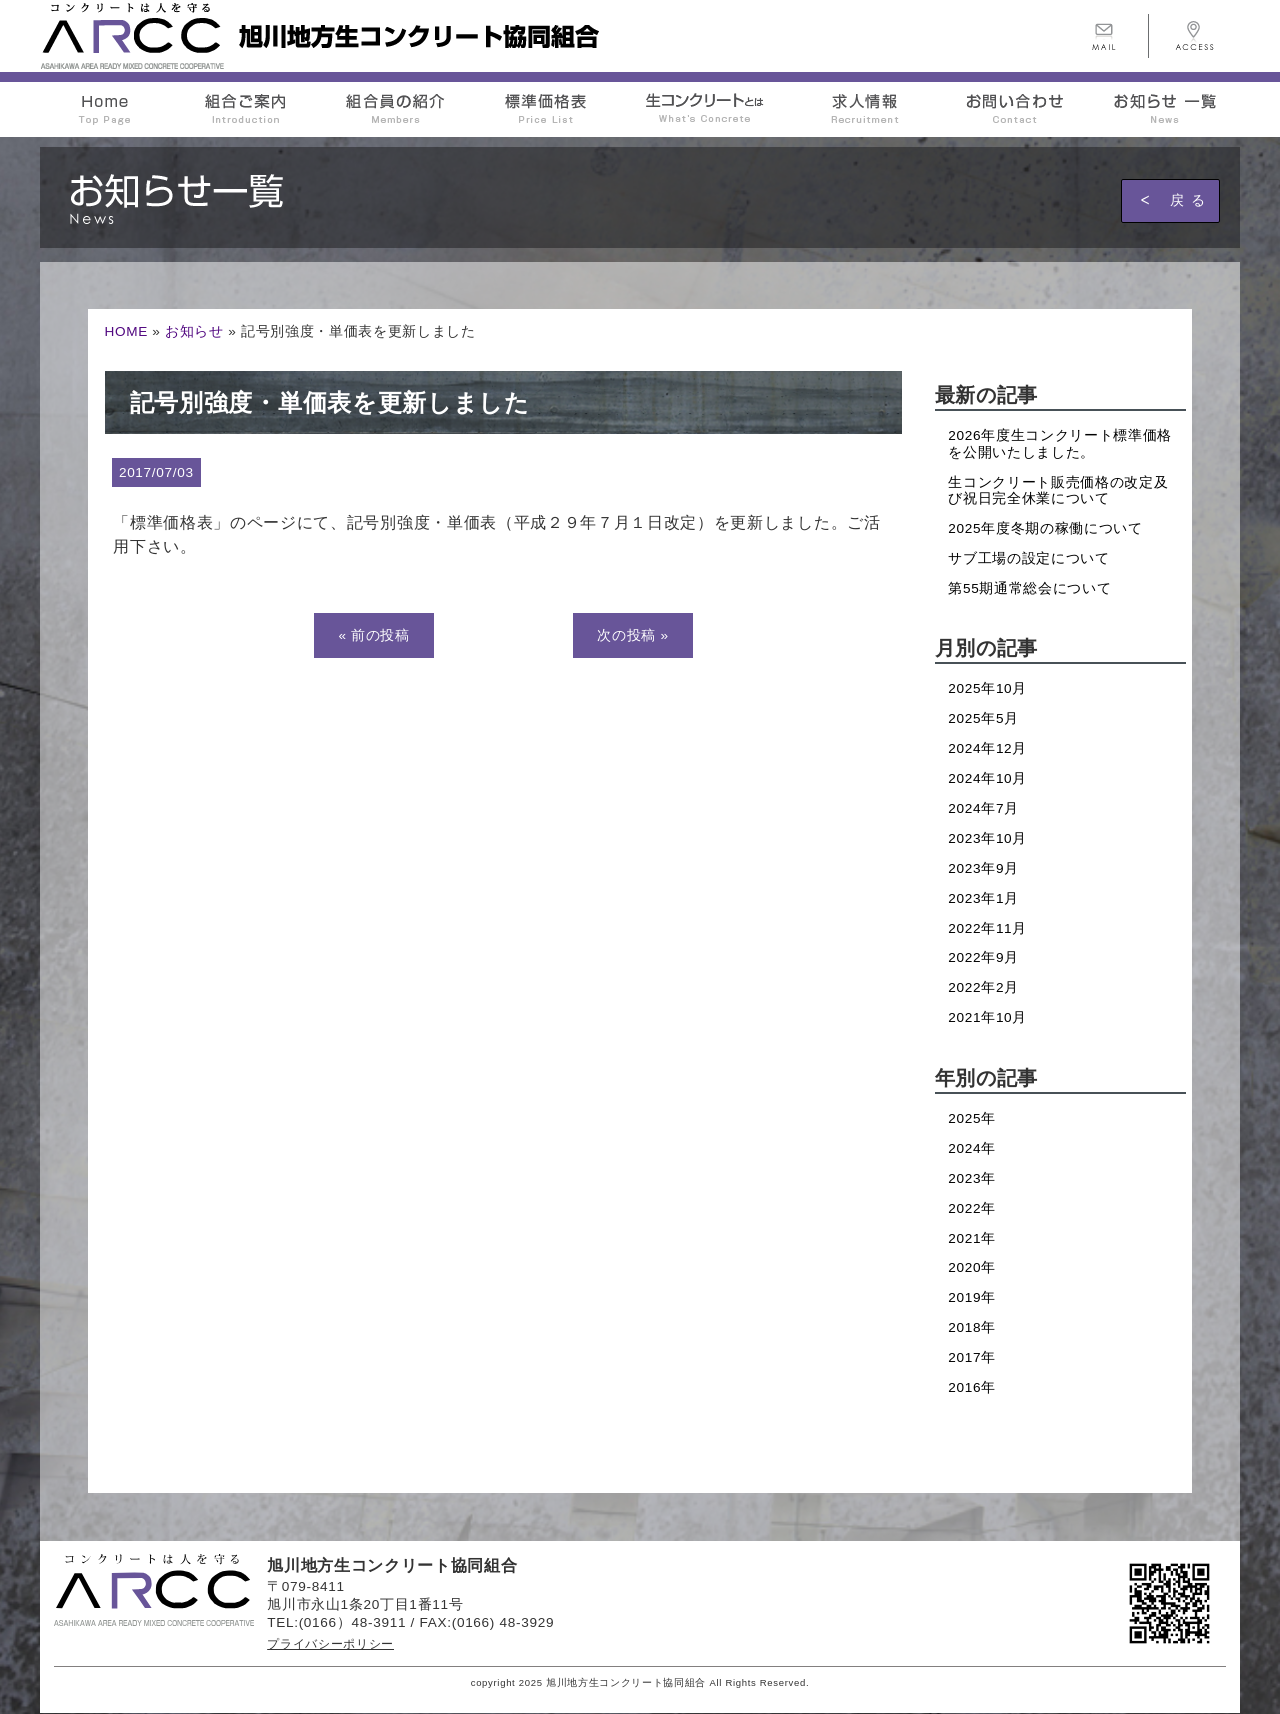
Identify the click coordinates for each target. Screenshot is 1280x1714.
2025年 (972, 1118)
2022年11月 (987, 928)
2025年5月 (983, 718)
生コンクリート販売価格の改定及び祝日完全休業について (1058, 490)
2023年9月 (983, 868)
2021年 (972, 1238)
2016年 (972, 1387)
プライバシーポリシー (330, 1644)
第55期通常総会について (1029, 588)
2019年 (972, 1297)
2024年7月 (983, 808)
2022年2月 (983, 987)
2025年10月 (987, 688)
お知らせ (194, 331)
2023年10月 (987, 838)
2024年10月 (987, 778)
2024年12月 (987, 748)
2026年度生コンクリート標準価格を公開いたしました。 (1060, 443)
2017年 (972, 1357)
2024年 (972, 1148)
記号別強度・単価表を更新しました (330, 402)
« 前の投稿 (373, 635)
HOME (126, 331)
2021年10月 (987, 1017)
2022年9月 (983, 957)
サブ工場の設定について (1028, 558)
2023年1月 (983, 898)
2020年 (972, 1267)
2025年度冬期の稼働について (1045, 528)
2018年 (972, 1327)
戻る (1191, 200)
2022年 (972, 1208)
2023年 (972, 1178)
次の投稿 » (632, 635)
